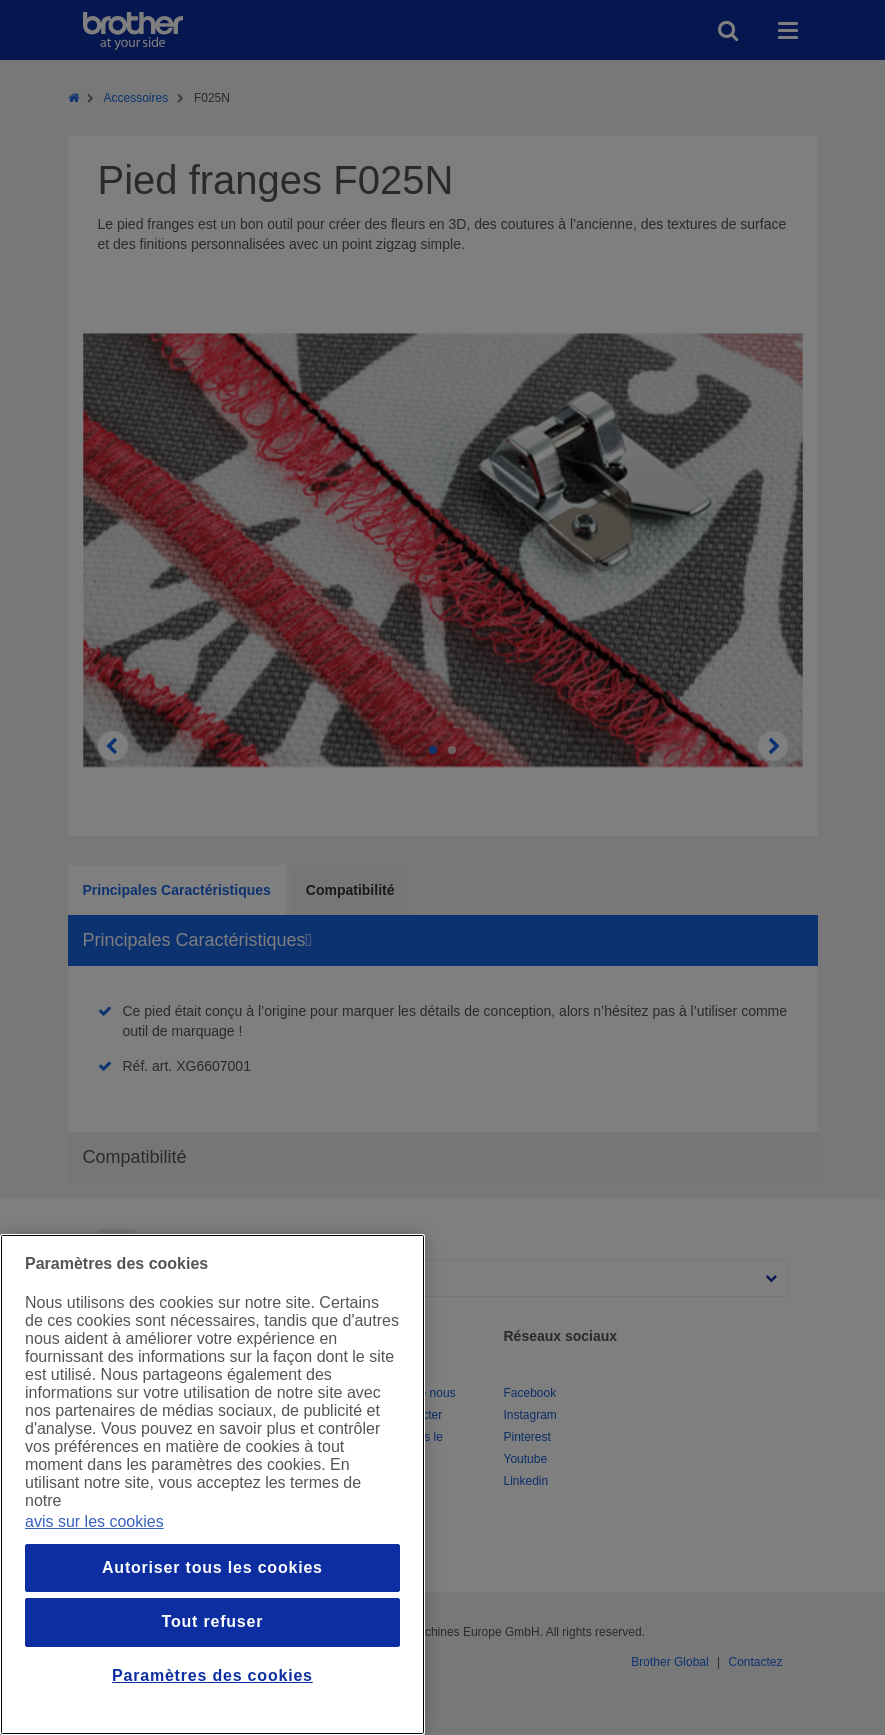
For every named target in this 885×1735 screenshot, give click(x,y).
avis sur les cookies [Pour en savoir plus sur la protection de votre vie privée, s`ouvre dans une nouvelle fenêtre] (94, 1521)
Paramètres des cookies (212, 1675)
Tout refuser (213, 1621)
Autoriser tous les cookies (212, 1567)
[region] (212, 1484)
